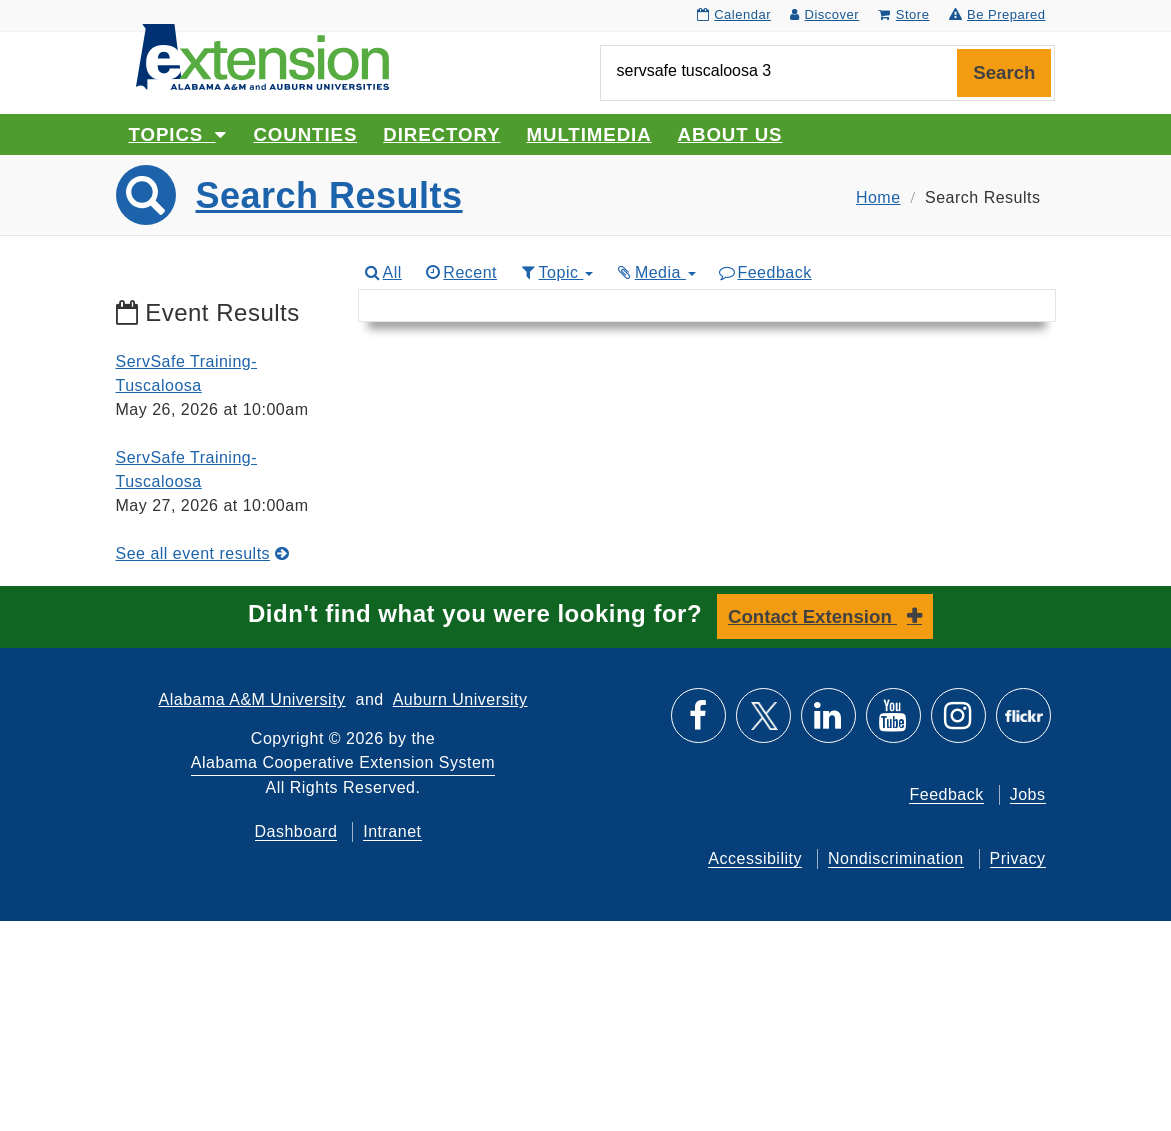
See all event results (203, 553)
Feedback (764, 272)
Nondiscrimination (896, 858)
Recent (460, 272)
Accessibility (755, 858)
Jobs (1028, 794)
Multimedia (589, 134)
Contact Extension (812, 616)
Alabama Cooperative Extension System (343, 762)
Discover (824, 14)
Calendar (734, 14)
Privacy (1018, 858)
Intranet (392, 831)
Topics (178, 134)
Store (903, 14)
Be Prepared (997, 14)
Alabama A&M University (252, 699)
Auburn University (460, 699)
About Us (730, 134)
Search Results (329, 195)
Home (878, 197)
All (382, 272)
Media (655, 272)
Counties (305, 134)
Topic (555, 272)
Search (1004, 72)
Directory (441, 134)
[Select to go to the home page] (262, 55)
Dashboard (296, 831)
